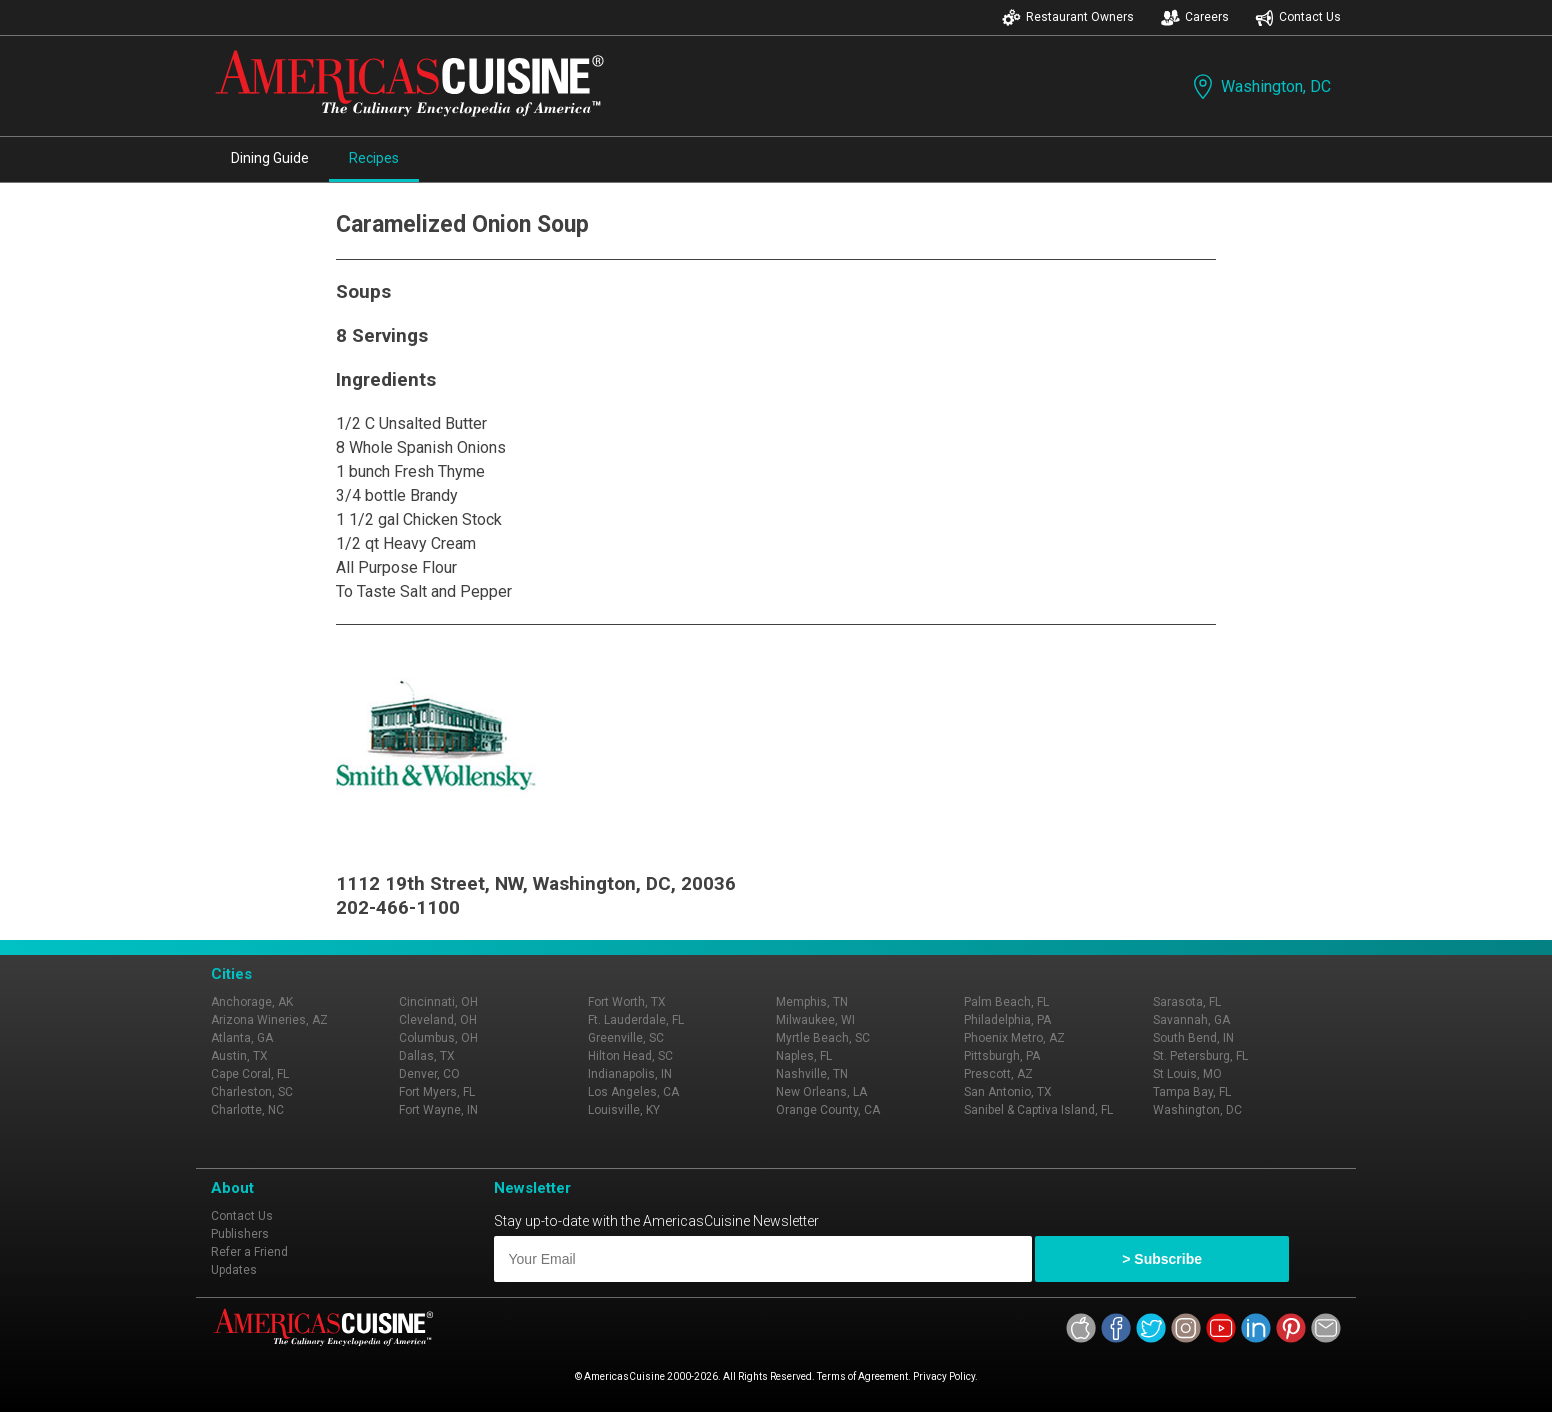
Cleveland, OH (438, 1020)
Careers (1195, 17)
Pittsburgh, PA (1002, 1056)
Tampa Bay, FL (1192, 1092)
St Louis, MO (1187, 1074)
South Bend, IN (1193, 1038)
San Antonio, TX (1008, 1092)
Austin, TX (239, 1056)
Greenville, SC (626, 1038)
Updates (234, 1270)
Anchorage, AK (252, 1002)
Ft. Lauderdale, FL (636, 1020)
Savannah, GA (1191, 1020)
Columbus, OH (438, 1038)
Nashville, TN (812, 1074)
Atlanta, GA (242, 1038)
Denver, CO (429, 1074)
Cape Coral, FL (250, 1074)
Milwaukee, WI (815, 1020)
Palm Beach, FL (1006, 1002)
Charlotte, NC (247, 1110)
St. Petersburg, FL (1200, 1056)
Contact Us (1298, 17)
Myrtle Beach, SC (823, 1038)
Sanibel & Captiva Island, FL (1038, 1110)
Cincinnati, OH (438, 1002)
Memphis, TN (812, 1002)
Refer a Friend (249, 1252)
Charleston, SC (252, 1092)
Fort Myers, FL (437, 1092)
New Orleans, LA (821, 1092)
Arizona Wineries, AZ (269, 1020)
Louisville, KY (624, 1110)
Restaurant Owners (1068, 17)
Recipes (374, 158)
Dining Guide (270, 158)
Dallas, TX (427, 1056)
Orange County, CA (828, 1110)
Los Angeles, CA (633, 1092)
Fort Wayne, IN (438, 1110)
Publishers (240, 1234)
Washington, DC (1260, 86)
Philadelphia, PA (1007, 1020)
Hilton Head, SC (630, 1056)
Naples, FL (804, 1056)
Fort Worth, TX (627, 1002)
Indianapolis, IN (630, 1074)
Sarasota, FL (1187, 1002)
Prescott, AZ (998, 1074)
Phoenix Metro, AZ (1014, 1038)
